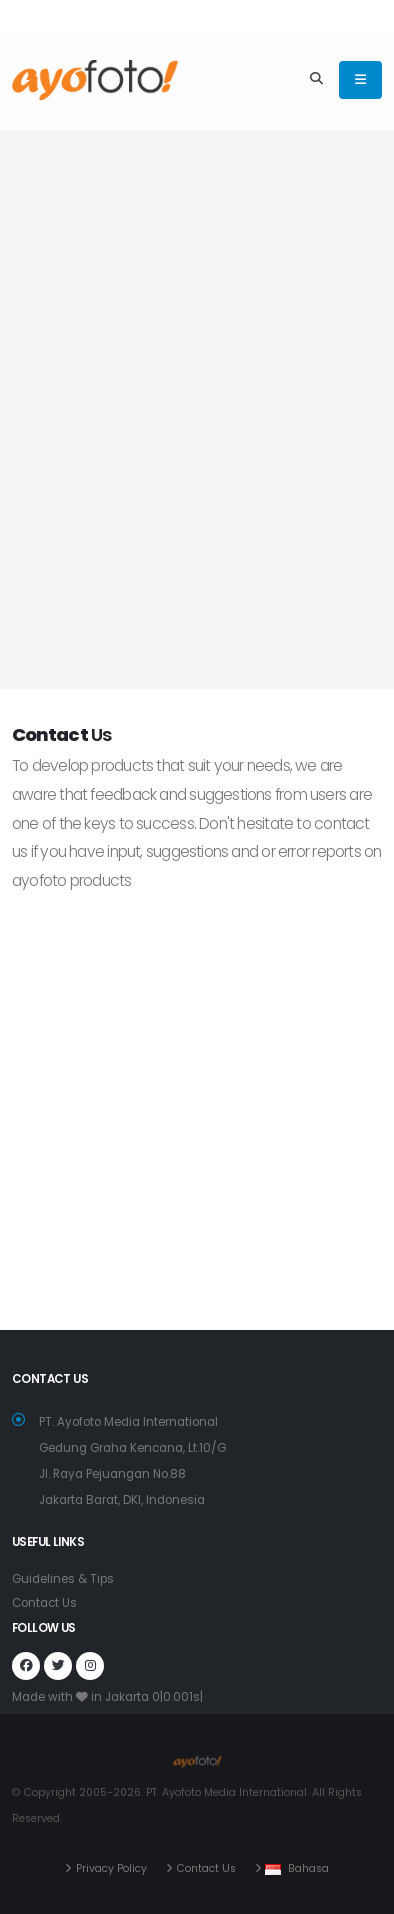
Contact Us (44, 1603)
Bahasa (308, 1868)
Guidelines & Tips (63, 1579)
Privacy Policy (111, 1868)
